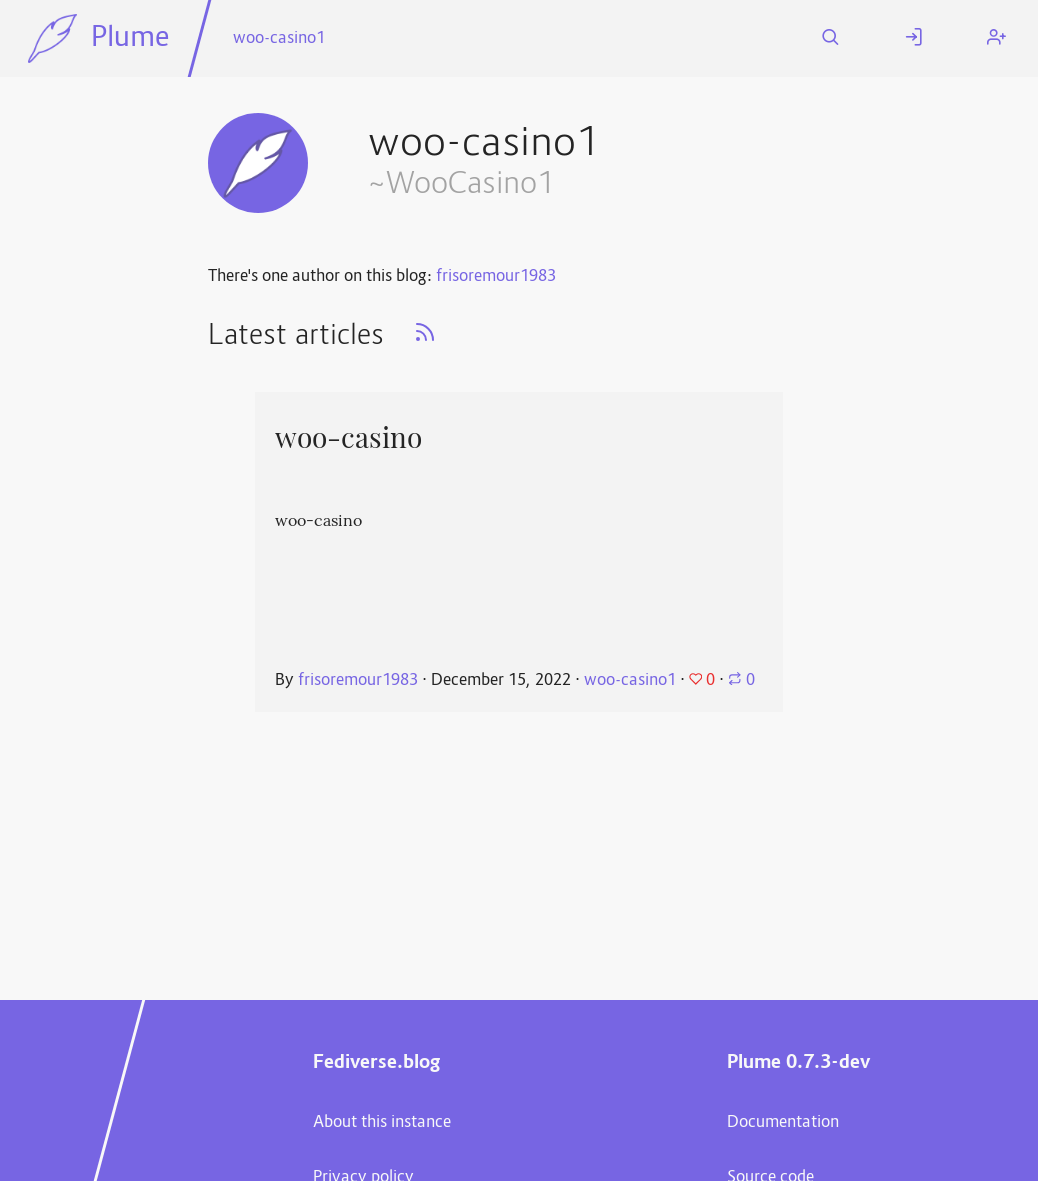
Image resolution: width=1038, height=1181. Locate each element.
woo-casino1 (279, 39)
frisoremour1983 (496, 277)
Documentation (783, 1123)
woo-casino (348, 438)
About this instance (382, 1123)
